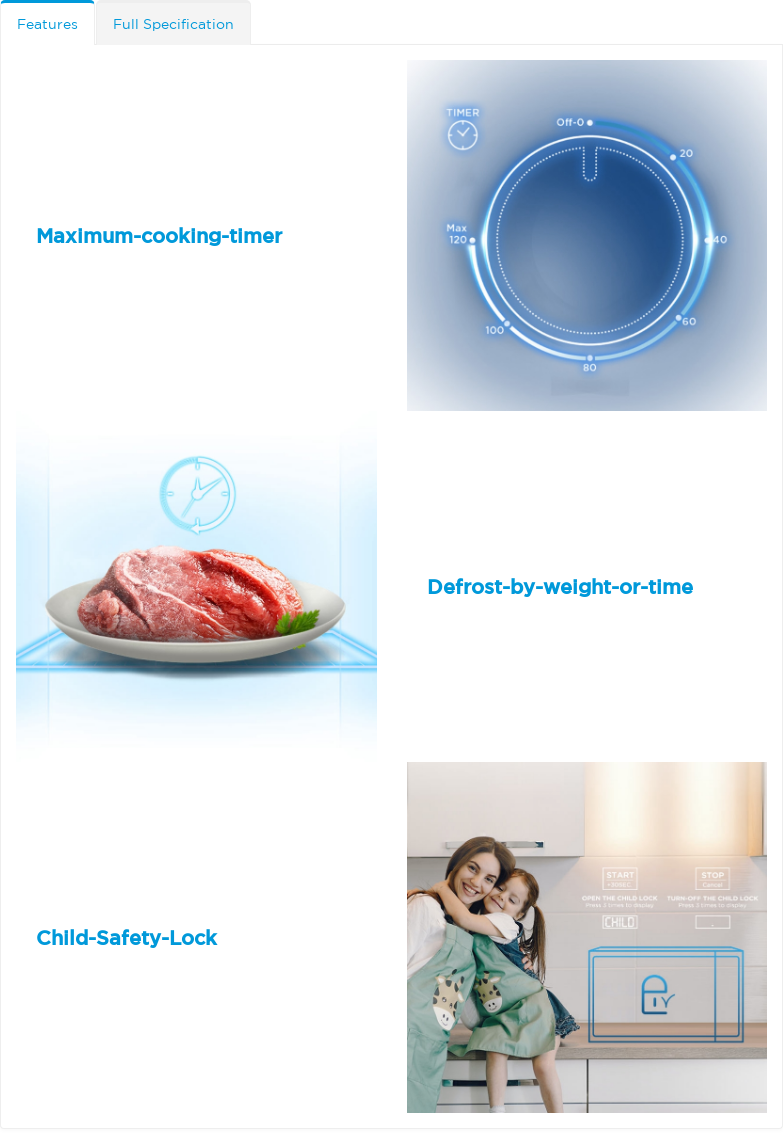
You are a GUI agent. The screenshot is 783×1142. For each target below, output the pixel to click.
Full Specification (173, 24)
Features (47, 24)
